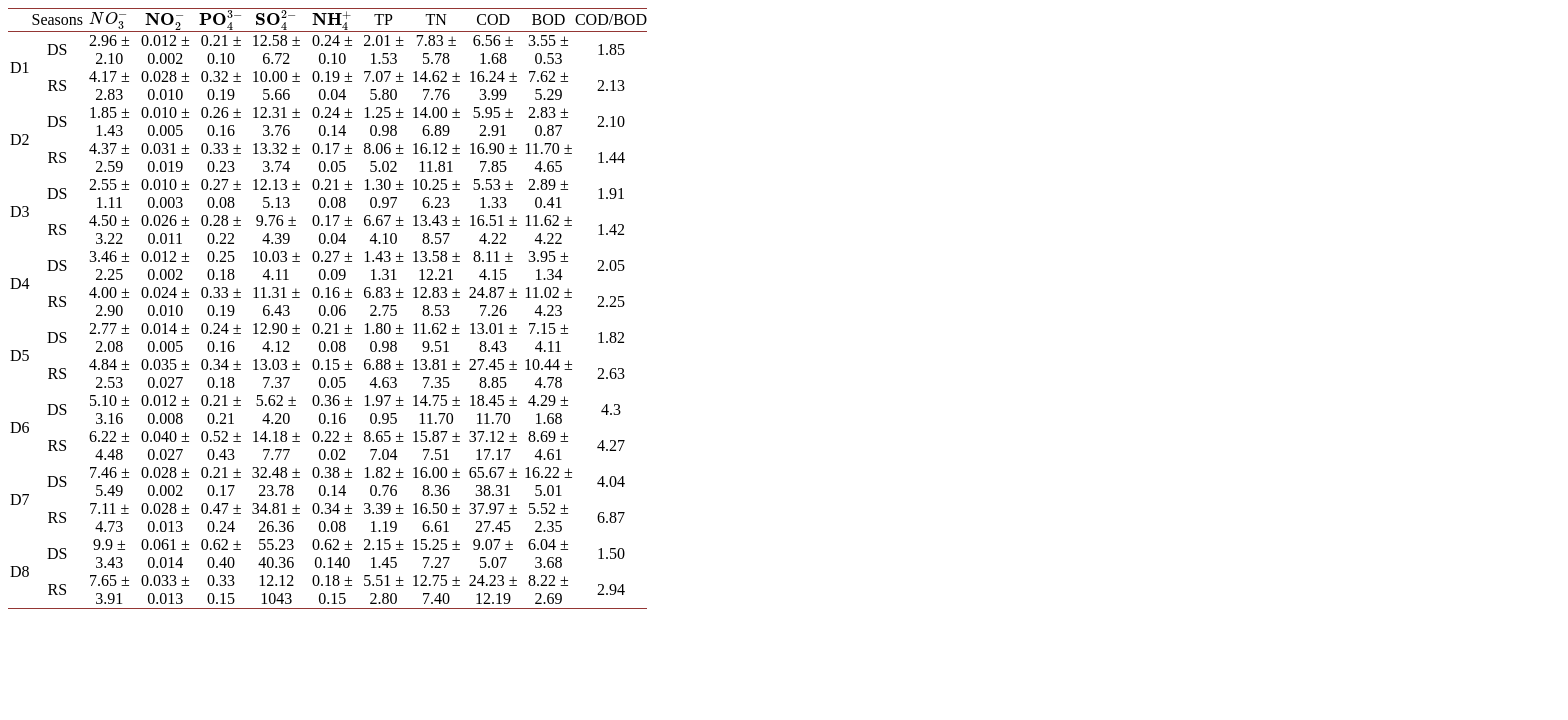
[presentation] (109, 18)
